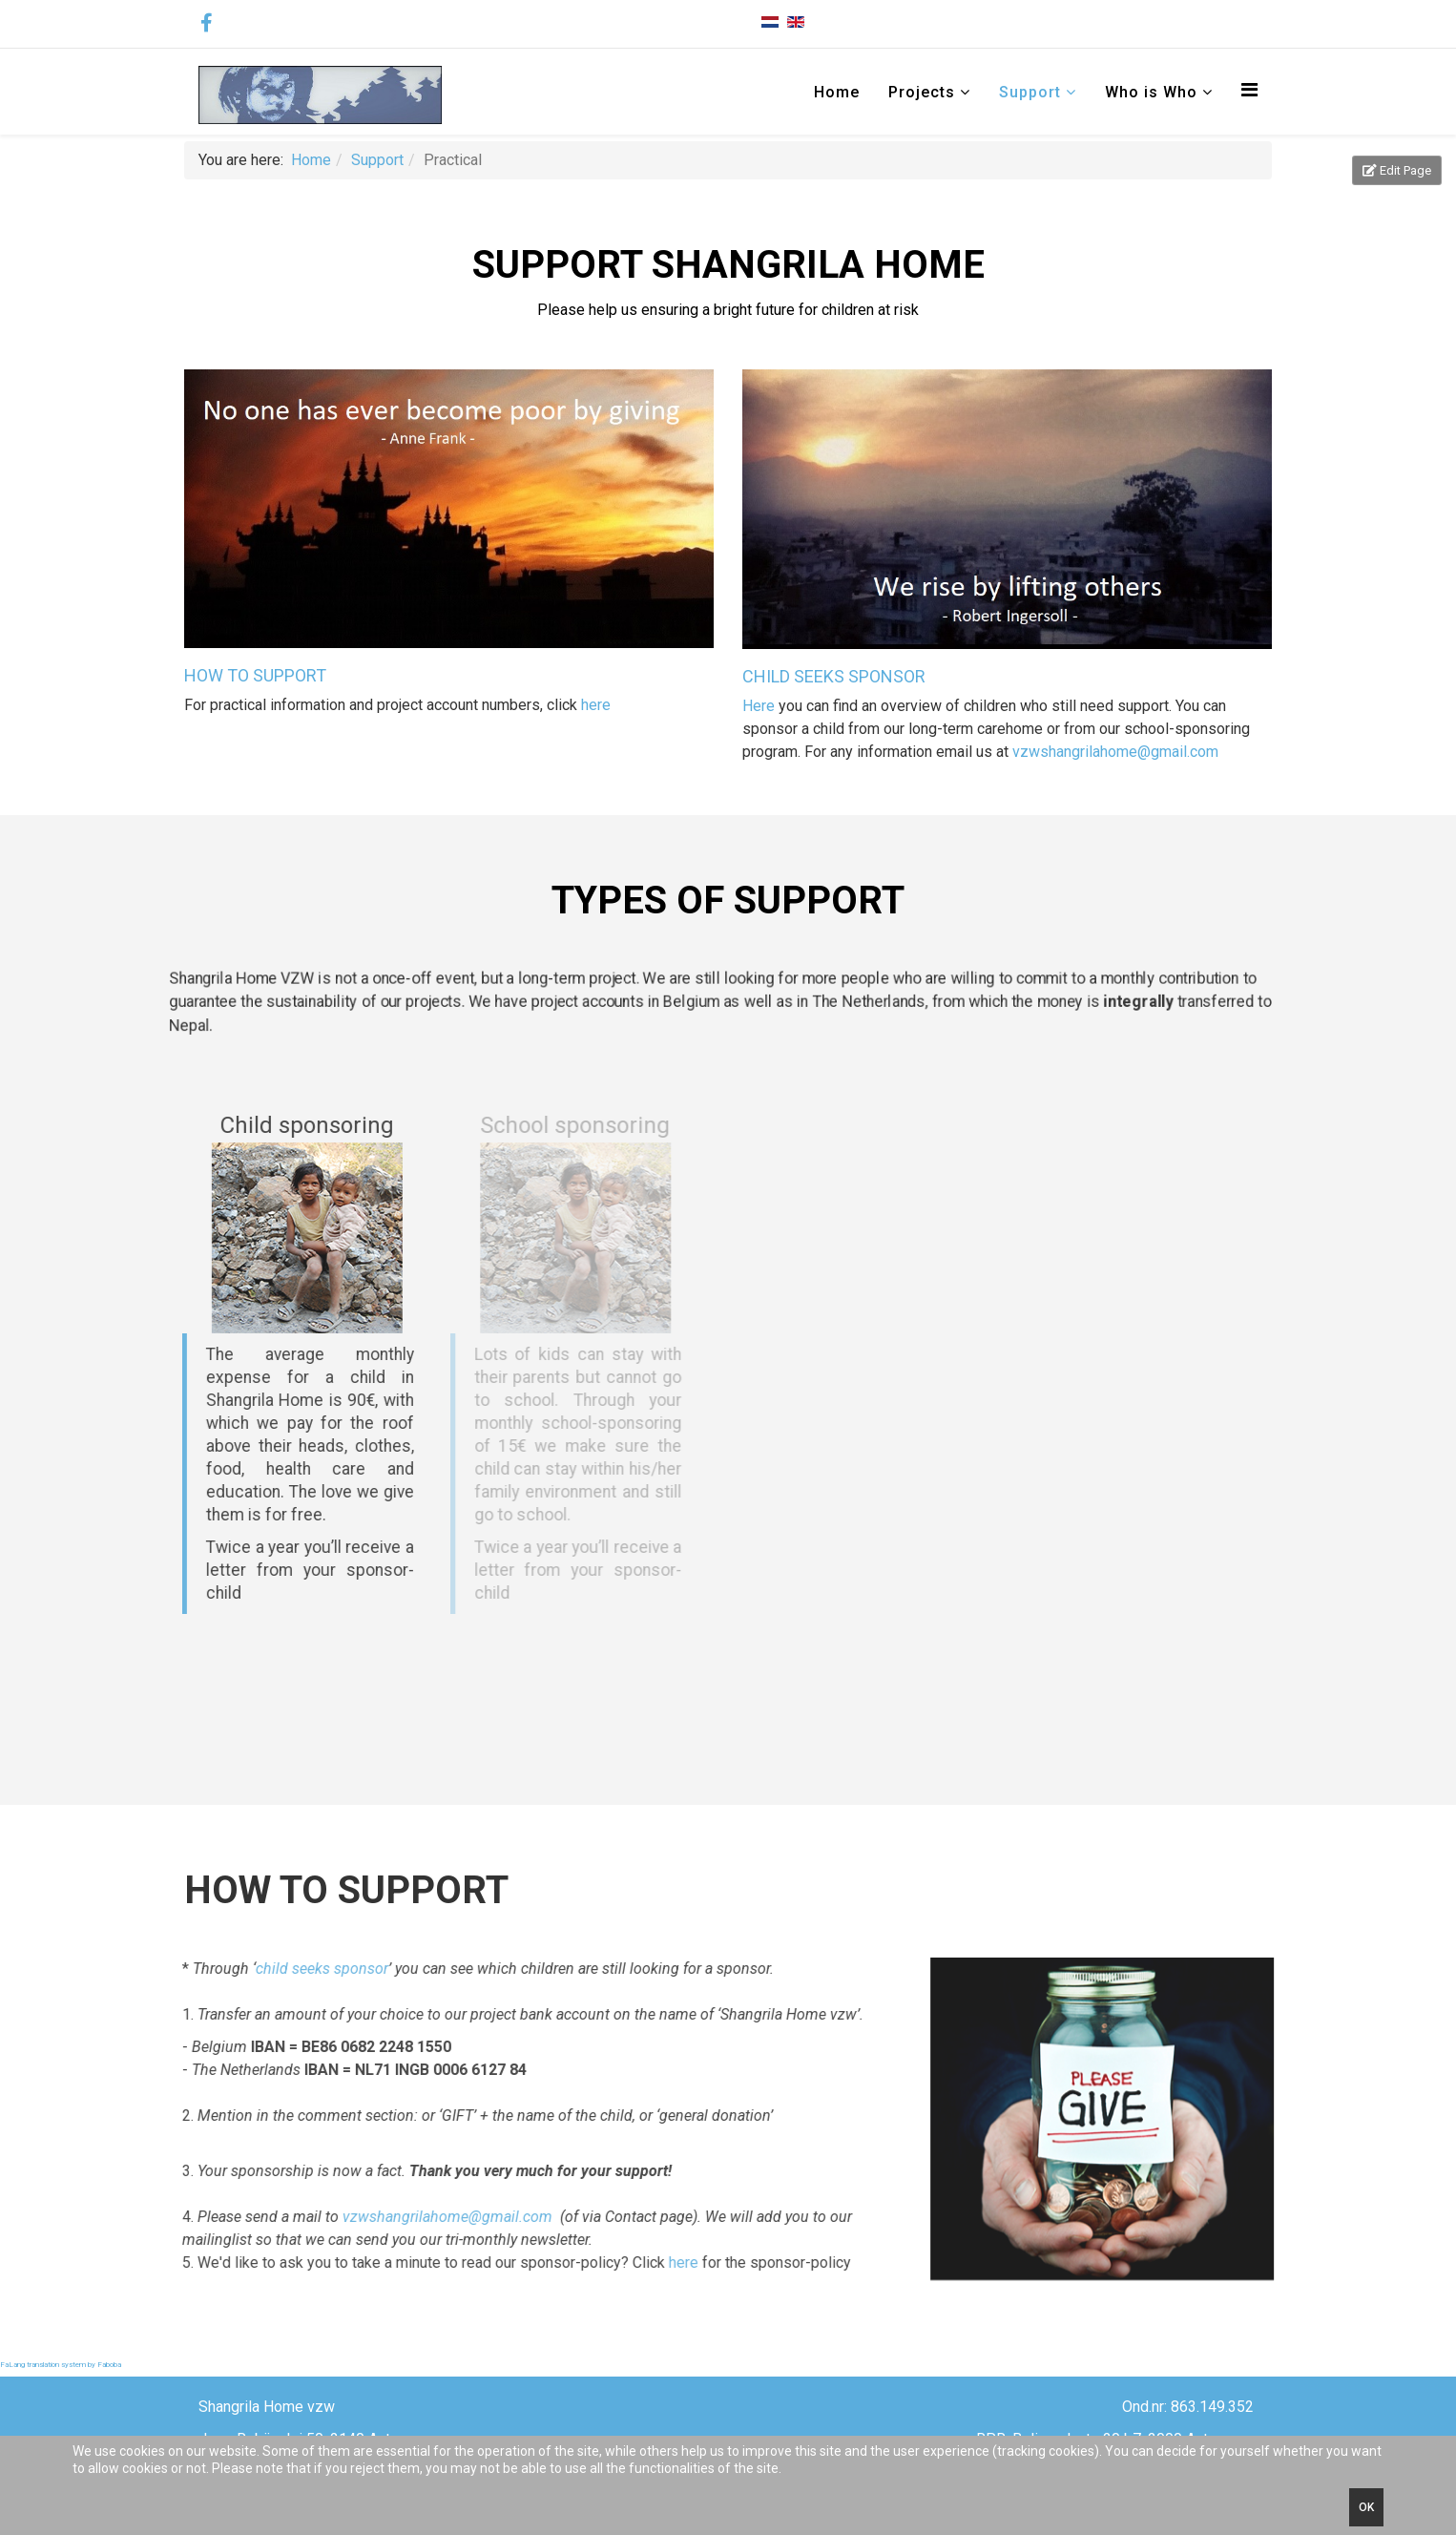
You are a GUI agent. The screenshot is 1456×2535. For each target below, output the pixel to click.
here (596, 705)
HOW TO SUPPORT (255, 675)
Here (760, 706)
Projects (921, 92)
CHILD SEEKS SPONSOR (834, 676)
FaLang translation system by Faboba (60, 2364)
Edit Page (1396, 170)
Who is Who (1151, 92)
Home (837, 92)
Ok (1366, 2507)
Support (1030, 92)
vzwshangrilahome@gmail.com (1115, 752)
